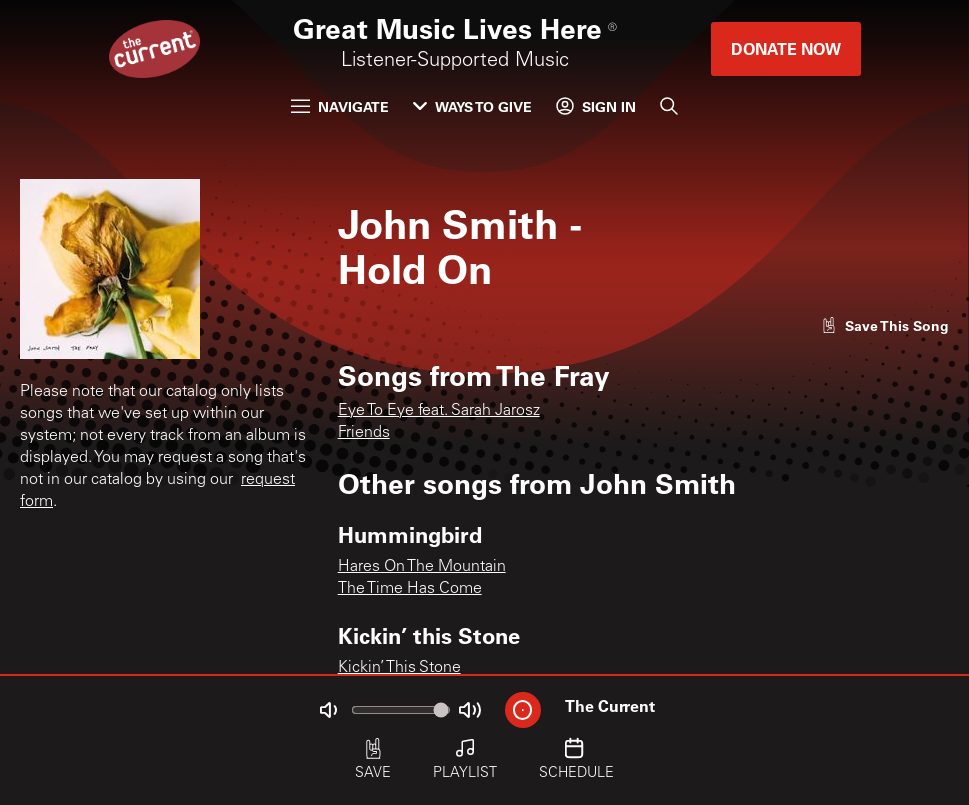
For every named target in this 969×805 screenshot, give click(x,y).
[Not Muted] (328, 710)
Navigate (340, 106)
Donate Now (786, 48)
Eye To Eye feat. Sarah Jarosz (439, 411)
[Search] (669, 106)
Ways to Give (472, 106)
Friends (364, 433)
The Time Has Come (410, 589)
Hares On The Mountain (422, 567)
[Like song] (885, 325)
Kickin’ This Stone (399, 668)
